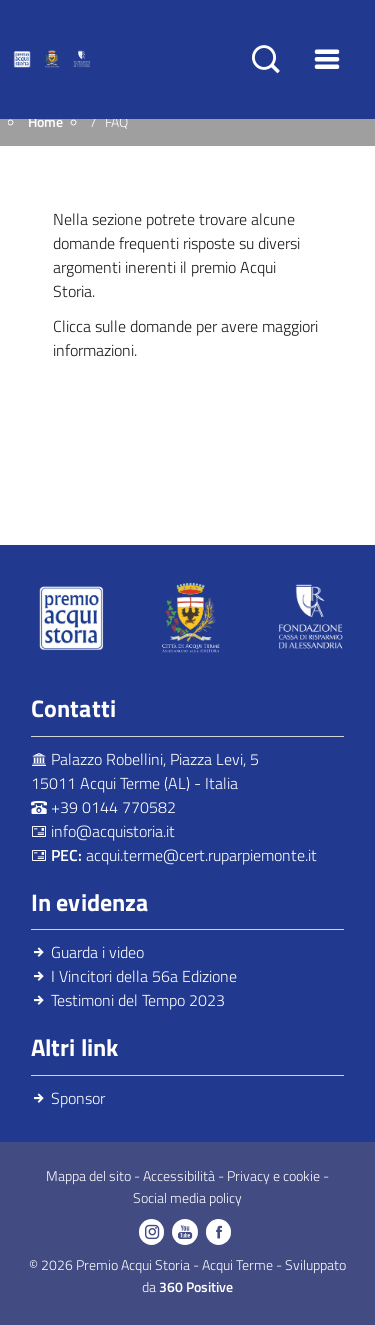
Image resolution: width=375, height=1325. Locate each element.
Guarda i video (97, 952)
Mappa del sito (90, 1176)
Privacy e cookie (275, 1176)
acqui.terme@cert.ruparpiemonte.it (201, 855)
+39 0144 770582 (113, 807)
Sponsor (78, 1098)
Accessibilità (180, 1176)
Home (45, 122)
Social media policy (187, 1198)
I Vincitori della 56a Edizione (144, 976)
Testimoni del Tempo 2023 (138, 1000)
